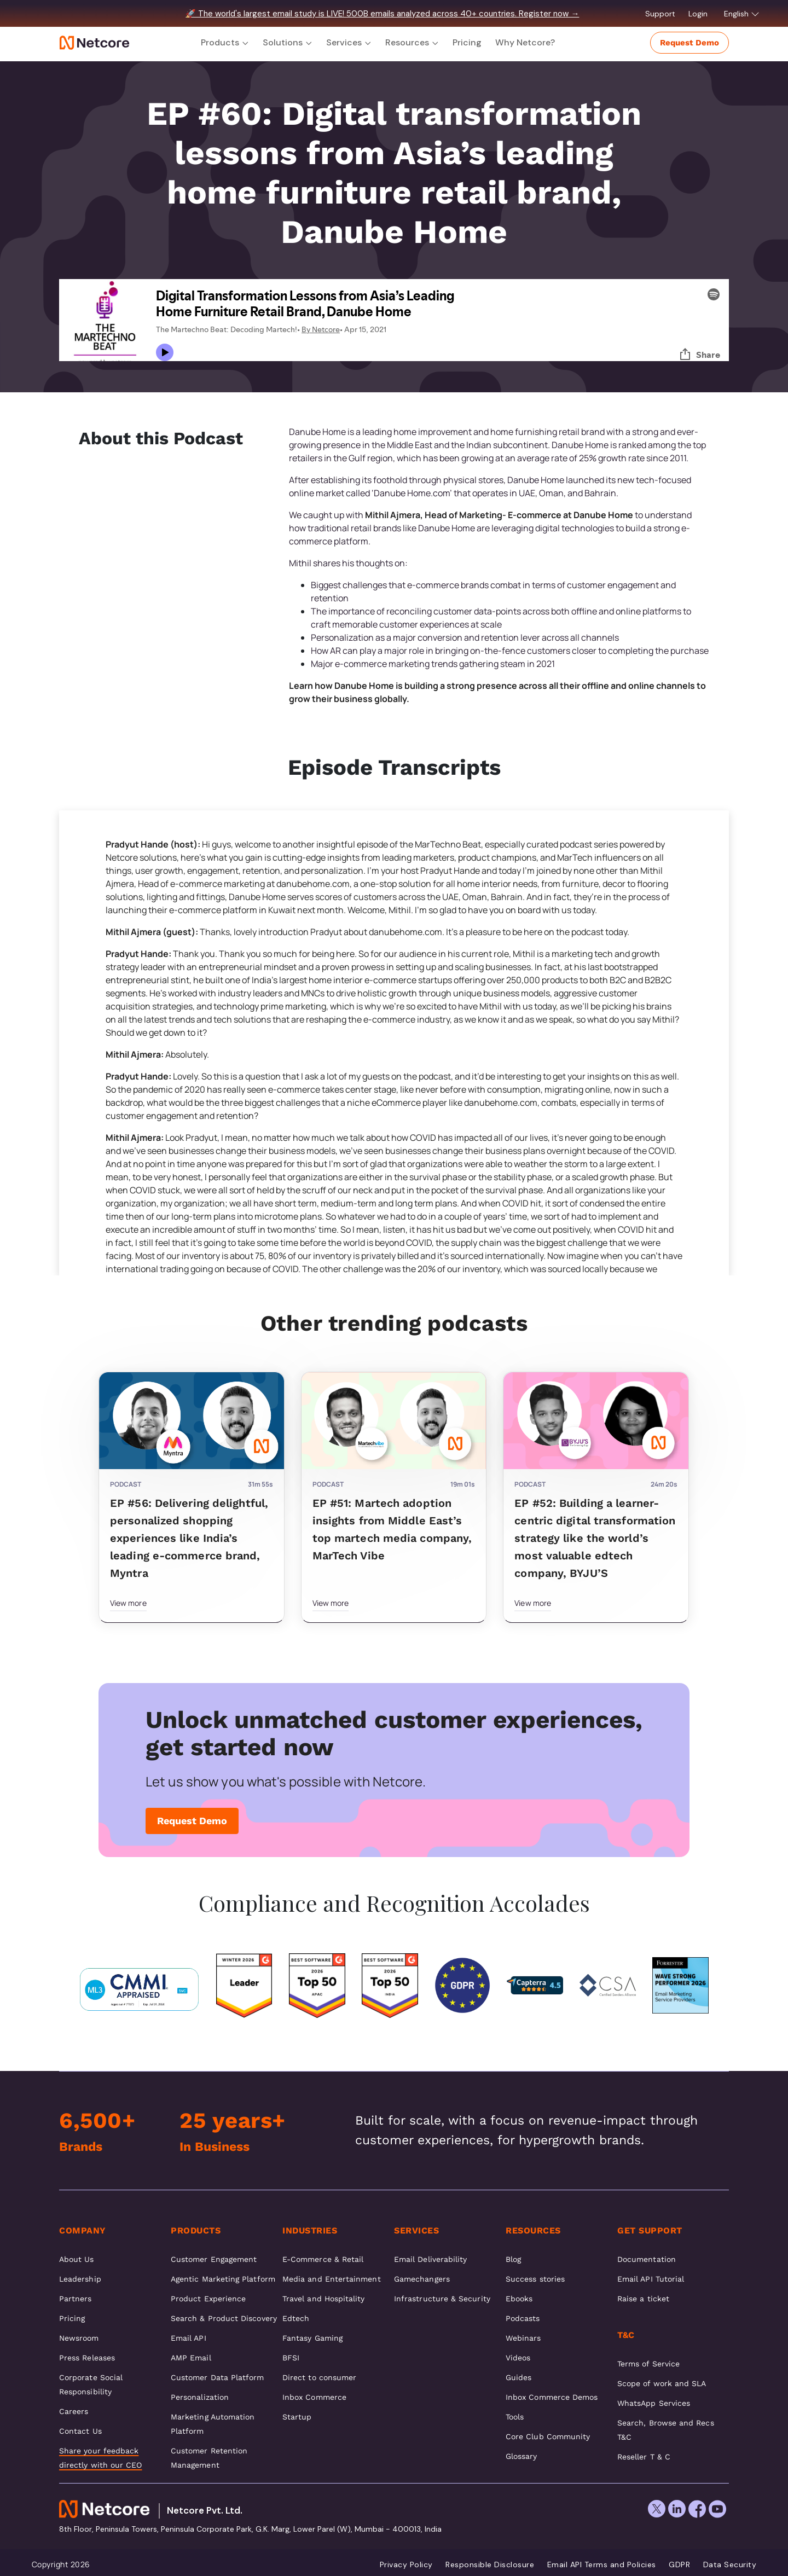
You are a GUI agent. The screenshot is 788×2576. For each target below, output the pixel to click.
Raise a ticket (643, 2298)
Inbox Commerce (314, 2397)
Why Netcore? (525, 42)
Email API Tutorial (650, 2279)
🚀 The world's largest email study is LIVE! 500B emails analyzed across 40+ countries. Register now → (382, 13)
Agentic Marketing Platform (223, 2279)
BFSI (290, 2357)
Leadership (80, 2279)
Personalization (200, 2397)
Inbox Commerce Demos (552, 2397)
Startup (297, 2416)
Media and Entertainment (331, 2279)
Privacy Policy (406, 2564)
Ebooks (519, 2298)
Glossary (521, 2456)
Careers (74, 2411)
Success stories (535, 2279)
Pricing (467, 42)
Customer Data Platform (217, 2377)
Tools (515, 2416)
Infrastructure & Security (442, 2298)
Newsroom (79, 2338)
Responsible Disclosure (489, 2564)
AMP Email (191, 2357)
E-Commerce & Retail (322, 2259)
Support (661, 14)
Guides (518, 2377)
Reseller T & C (643, 2456)
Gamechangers (422, 2279)
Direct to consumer (319, 2377)
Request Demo (689, 43)
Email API (188, 2338)
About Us (76, 2259)
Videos (518, 2357)
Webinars (523, 2338)
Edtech (295, 2318)
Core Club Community (548, 2436)
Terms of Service (648, 2363)
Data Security (730, 2564)
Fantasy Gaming (312, 2338)
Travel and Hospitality (323, 2298)
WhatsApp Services (653, 2403)
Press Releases (87, 2357)
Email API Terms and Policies (601, 2564)
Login (699, 14)
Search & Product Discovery (224, 2318)
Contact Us (80, 2431)
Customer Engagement (214, 2259)
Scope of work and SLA (661, 2383)
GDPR (679, 2564)
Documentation (646, 2259)
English (742, 14)
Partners (75, 2298)
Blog (513, 2259)
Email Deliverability (430, 2259)
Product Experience (208, 2298)
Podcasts (523, 2318)
